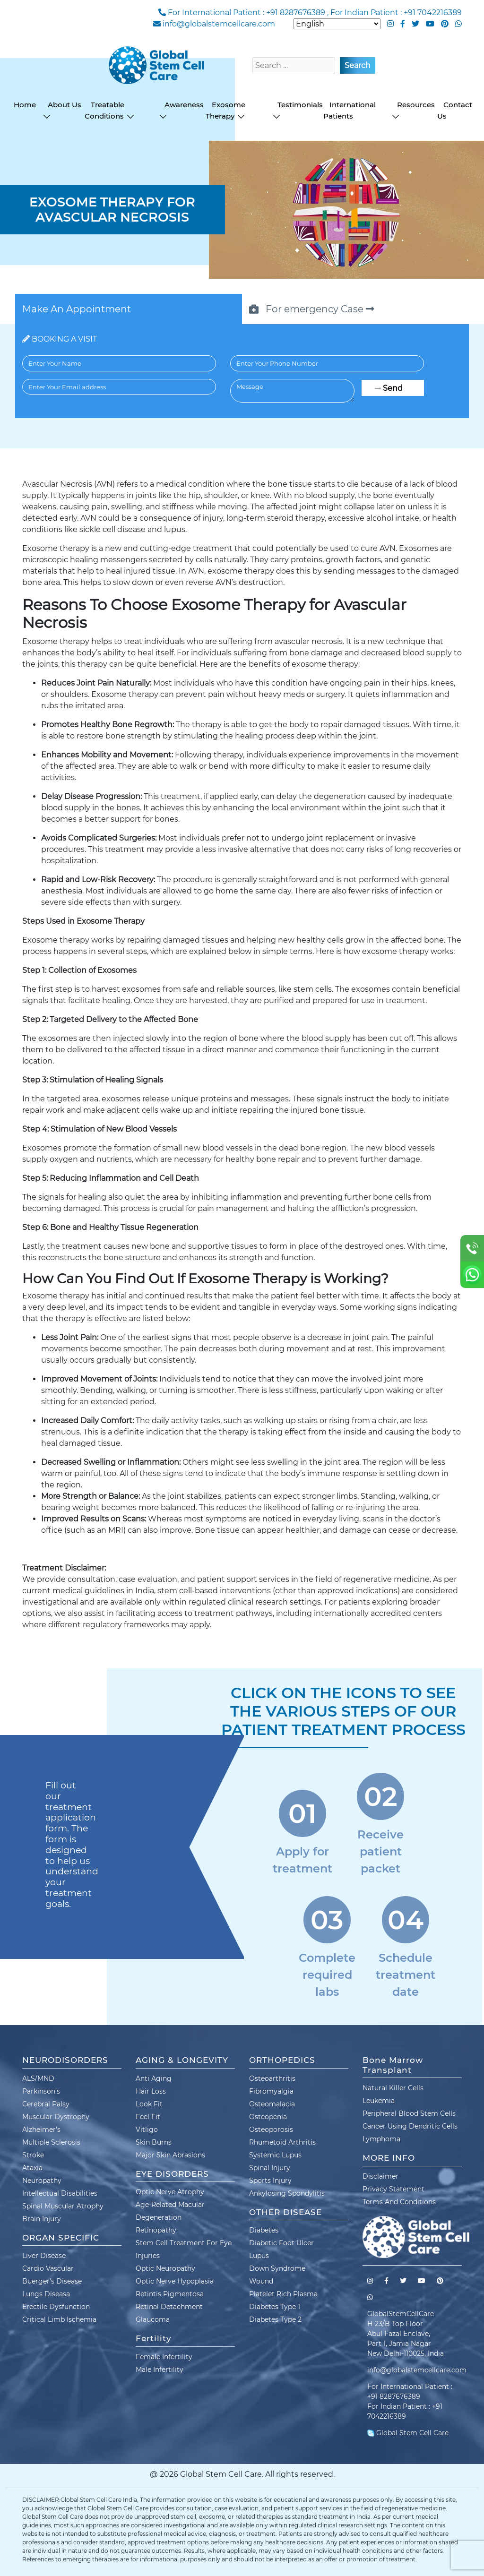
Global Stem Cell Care (408, 2433)
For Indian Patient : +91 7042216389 (396, 12)
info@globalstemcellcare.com (219, 23)
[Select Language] (337, 23)
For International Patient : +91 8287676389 (246, 12)
